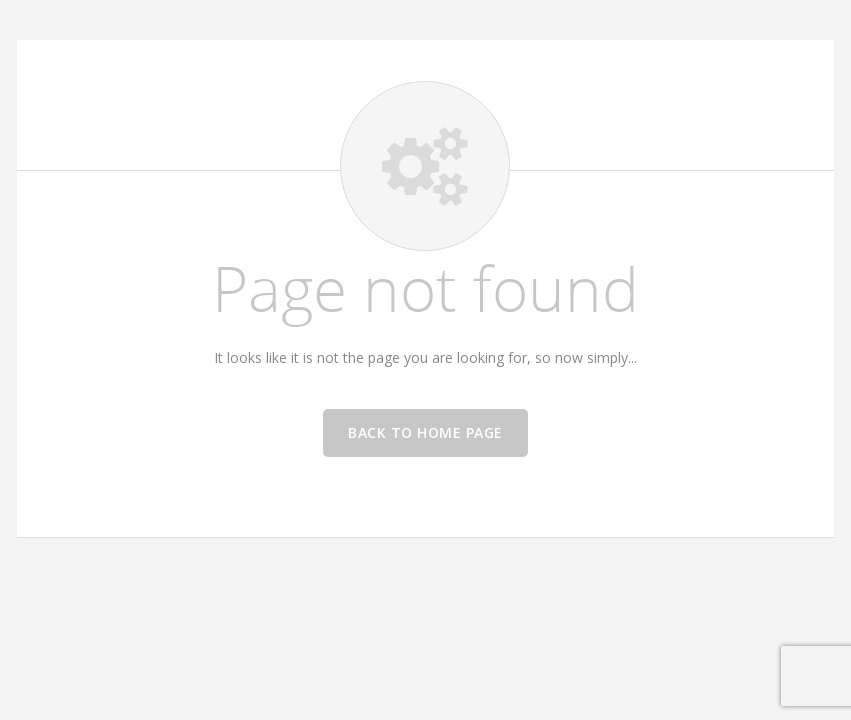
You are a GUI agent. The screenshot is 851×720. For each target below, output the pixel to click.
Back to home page (425, 432)
